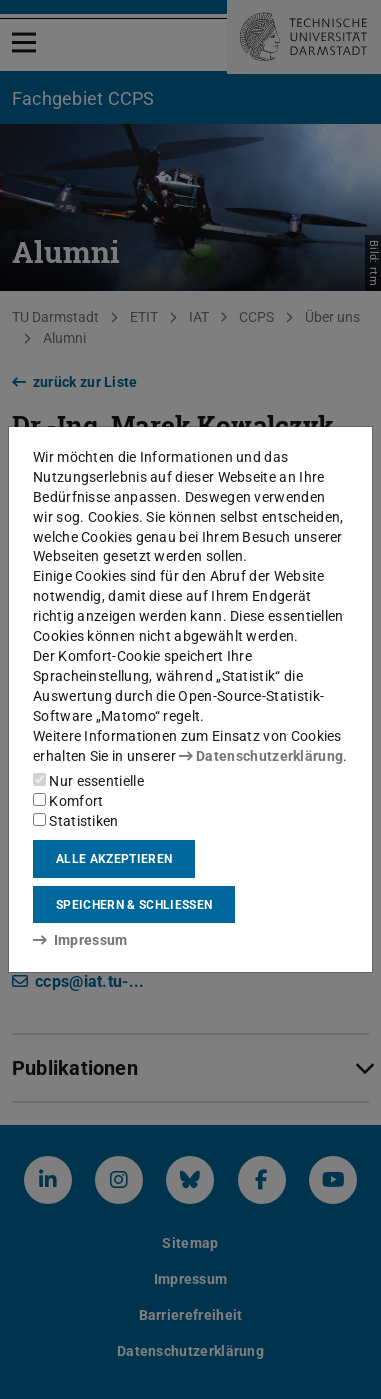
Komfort (68, 801)
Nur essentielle (88, 781)
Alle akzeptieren (114, 859)
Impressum (80, 940)
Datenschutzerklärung (261, 756)
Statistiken (76, 821)
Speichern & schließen (134, 905)
